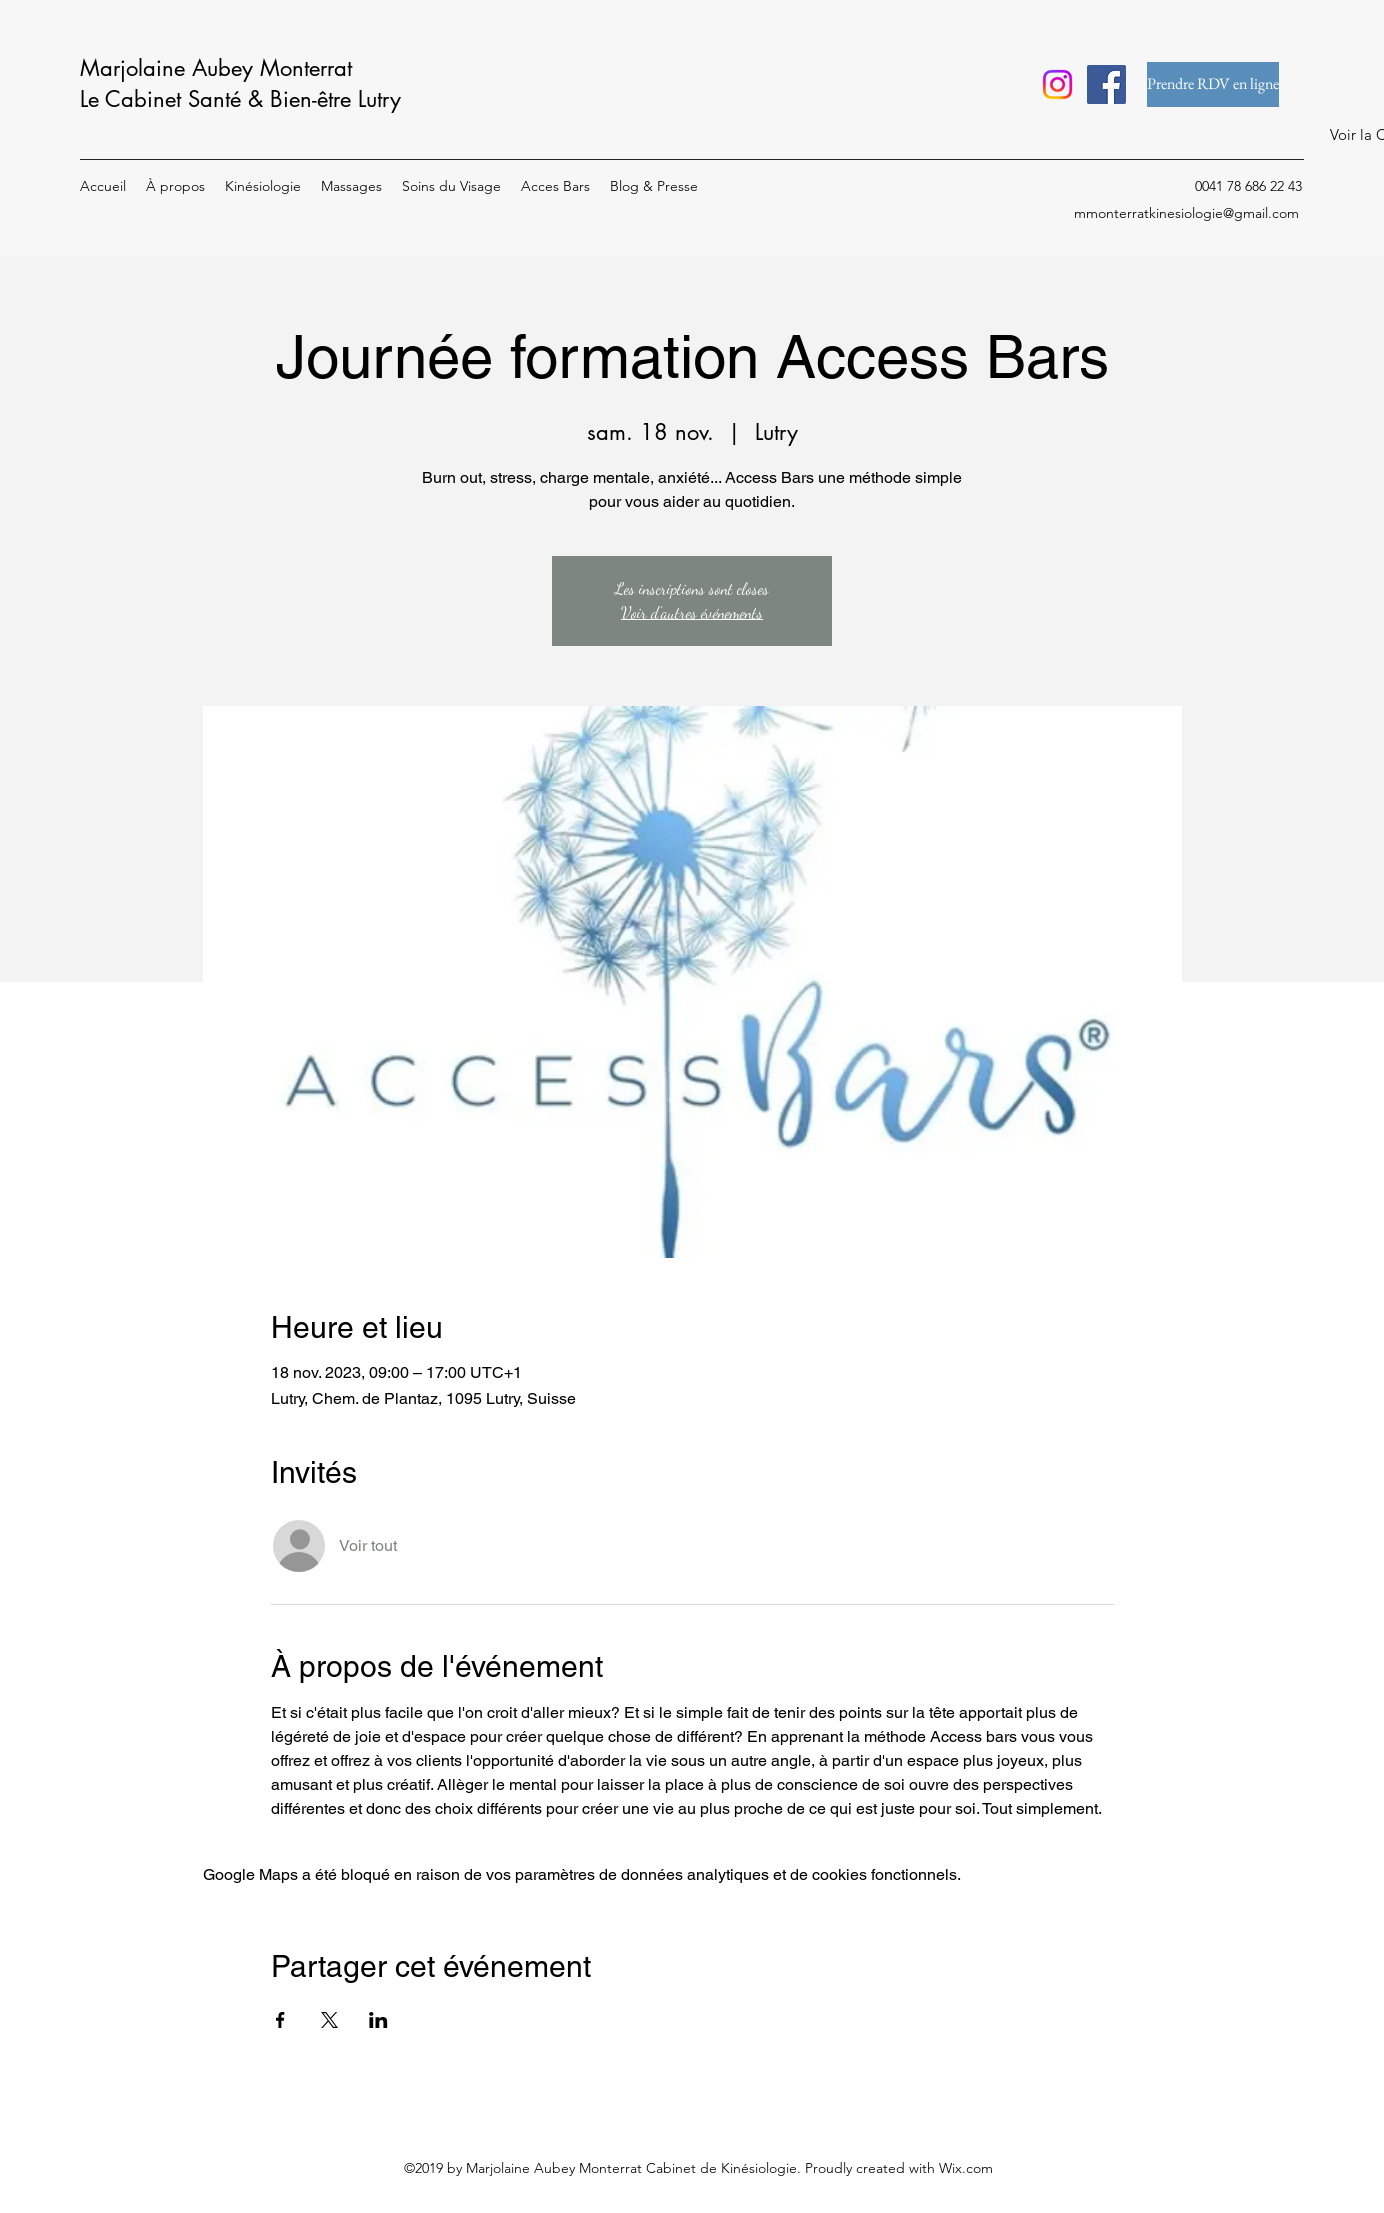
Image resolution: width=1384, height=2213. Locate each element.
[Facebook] (1106, 84)
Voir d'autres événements (692, 612)
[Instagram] (1057, 84)
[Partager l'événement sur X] (329, 2020)
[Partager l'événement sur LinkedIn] (378, 2020)
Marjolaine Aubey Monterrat (216, 68)
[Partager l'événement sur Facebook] (280, 2020)
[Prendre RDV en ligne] (1213, 84)
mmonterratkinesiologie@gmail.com (1186, 213)
